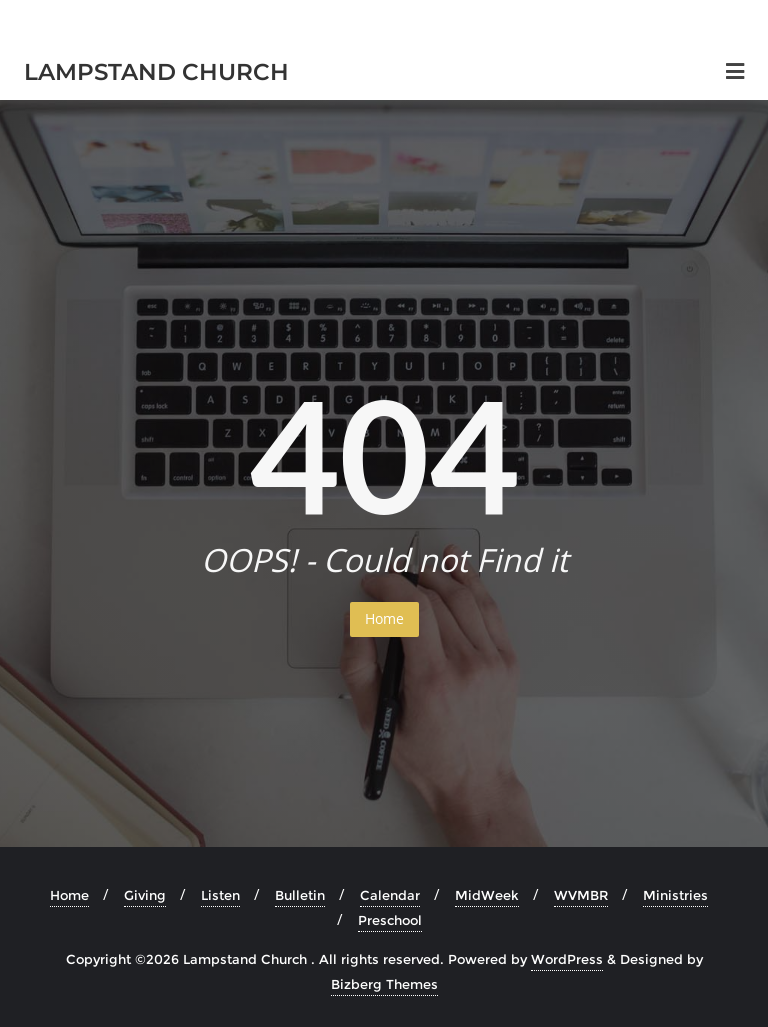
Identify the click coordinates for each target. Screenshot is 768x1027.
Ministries (675, 895)
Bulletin (300, 895)
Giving (145, 895)
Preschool (390, 920)
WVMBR (581, 895)
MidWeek (487, 895)
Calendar (390, 895)
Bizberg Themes (384, 984)
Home (384, 618)
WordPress (567, 959)
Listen (220, 895)
